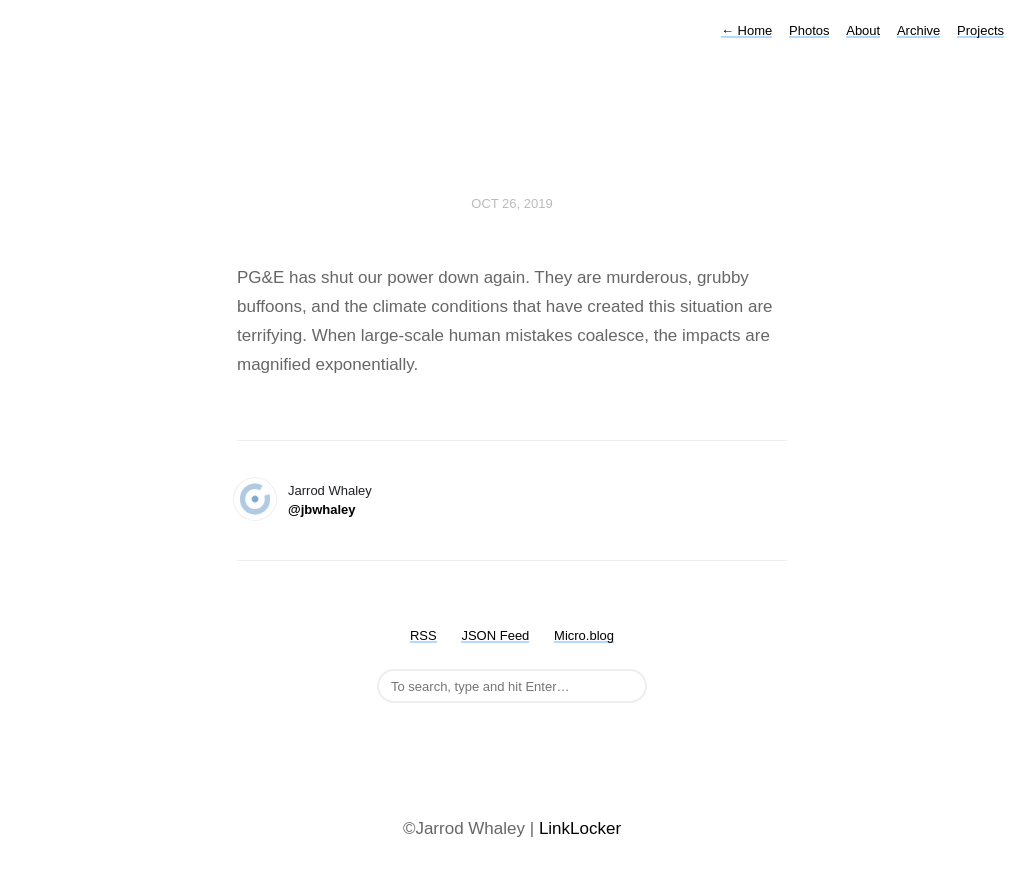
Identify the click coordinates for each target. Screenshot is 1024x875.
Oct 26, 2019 (511, 203)
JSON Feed (495, 635)
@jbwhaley (322, 509)
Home (746, 30)
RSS (423, 635)
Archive (918, 30)
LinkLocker (580, 828)
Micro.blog (584, 635)
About (863, 30)
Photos (809, 30)
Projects (980, 30)
